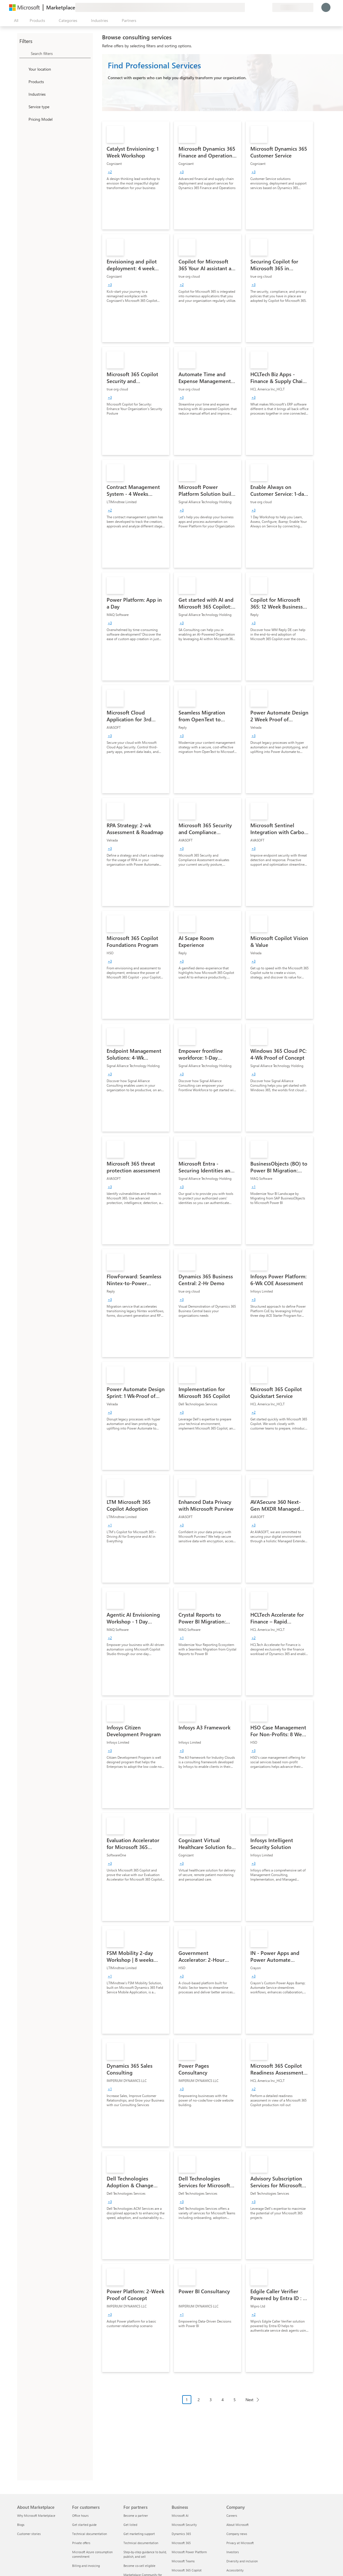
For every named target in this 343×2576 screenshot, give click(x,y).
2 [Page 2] (199, 2399)
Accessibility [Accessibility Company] (234, 2570)
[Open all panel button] (15, 20)
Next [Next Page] (249, 2399)
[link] (135, 175)
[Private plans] (267, 7)
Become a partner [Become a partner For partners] (135, 2515)
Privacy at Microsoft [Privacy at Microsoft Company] (240, 2543)
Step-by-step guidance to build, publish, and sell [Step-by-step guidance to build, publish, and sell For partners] (145, 2554)
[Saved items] (261, 7)
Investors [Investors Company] (232, 2552)
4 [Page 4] (223, 2399)
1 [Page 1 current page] (187, 2399)
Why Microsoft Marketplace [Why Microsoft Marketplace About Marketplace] (36, 2515)
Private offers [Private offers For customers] (81, 2543)
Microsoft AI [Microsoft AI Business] (180, 2515)
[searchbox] (61, 53)
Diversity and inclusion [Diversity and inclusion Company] (242, 2561)
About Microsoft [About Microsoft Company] (237, 2524)
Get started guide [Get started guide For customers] (84, 2524)
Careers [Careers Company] (231, 2515)
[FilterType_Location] (23, 69)
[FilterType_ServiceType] (23, 106)
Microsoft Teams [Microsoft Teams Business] (183, 2561)
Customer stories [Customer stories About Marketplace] (29, 2534)
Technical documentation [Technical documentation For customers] (89, 2534)
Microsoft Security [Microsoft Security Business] (184, 2524)
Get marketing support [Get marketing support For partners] (139, 2534)
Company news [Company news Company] (236, 2534)
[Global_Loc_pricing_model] (23, 119)
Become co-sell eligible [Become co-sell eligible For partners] (139, 2565)
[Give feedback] (247, 7)
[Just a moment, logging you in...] (326, 7)
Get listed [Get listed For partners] (130, 2524)
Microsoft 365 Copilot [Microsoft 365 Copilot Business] (187, 2570)
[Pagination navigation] (222, 2403)
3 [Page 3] (211, 2399)
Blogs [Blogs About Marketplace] (21, 2524)
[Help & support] (254, 7)
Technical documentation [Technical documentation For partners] (140, 2543)
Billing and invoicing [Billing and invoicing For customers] (86, 2565)
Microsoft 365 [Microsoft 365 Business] (181, 2543)
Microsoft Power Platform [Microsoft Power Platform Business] (189, 2552)
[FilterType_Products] (23, 81)
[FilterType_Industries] (23, 94)
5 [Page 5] (235, 2399)
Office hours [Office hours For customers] (80, 2515)
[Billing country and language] (292, 7)
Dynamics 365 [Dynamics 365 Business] (181, 2534)
